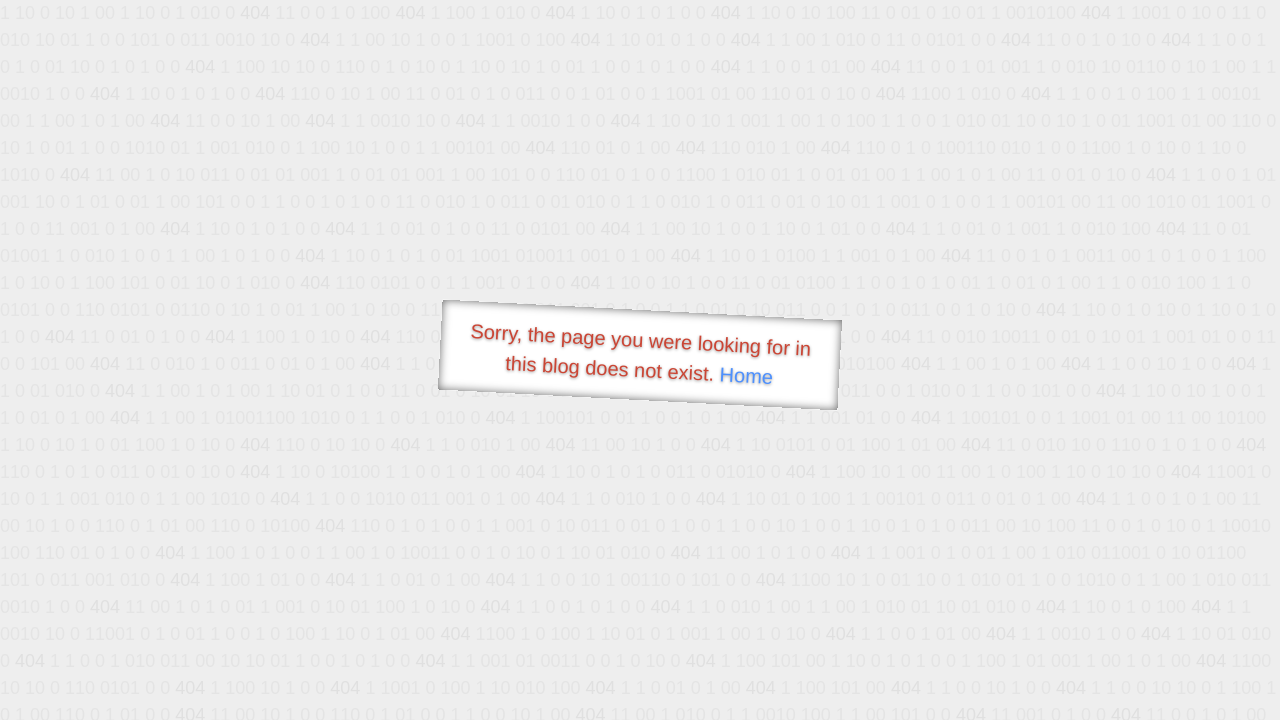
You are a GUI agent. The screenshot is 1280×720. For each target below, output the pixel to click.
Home (746, 375)
